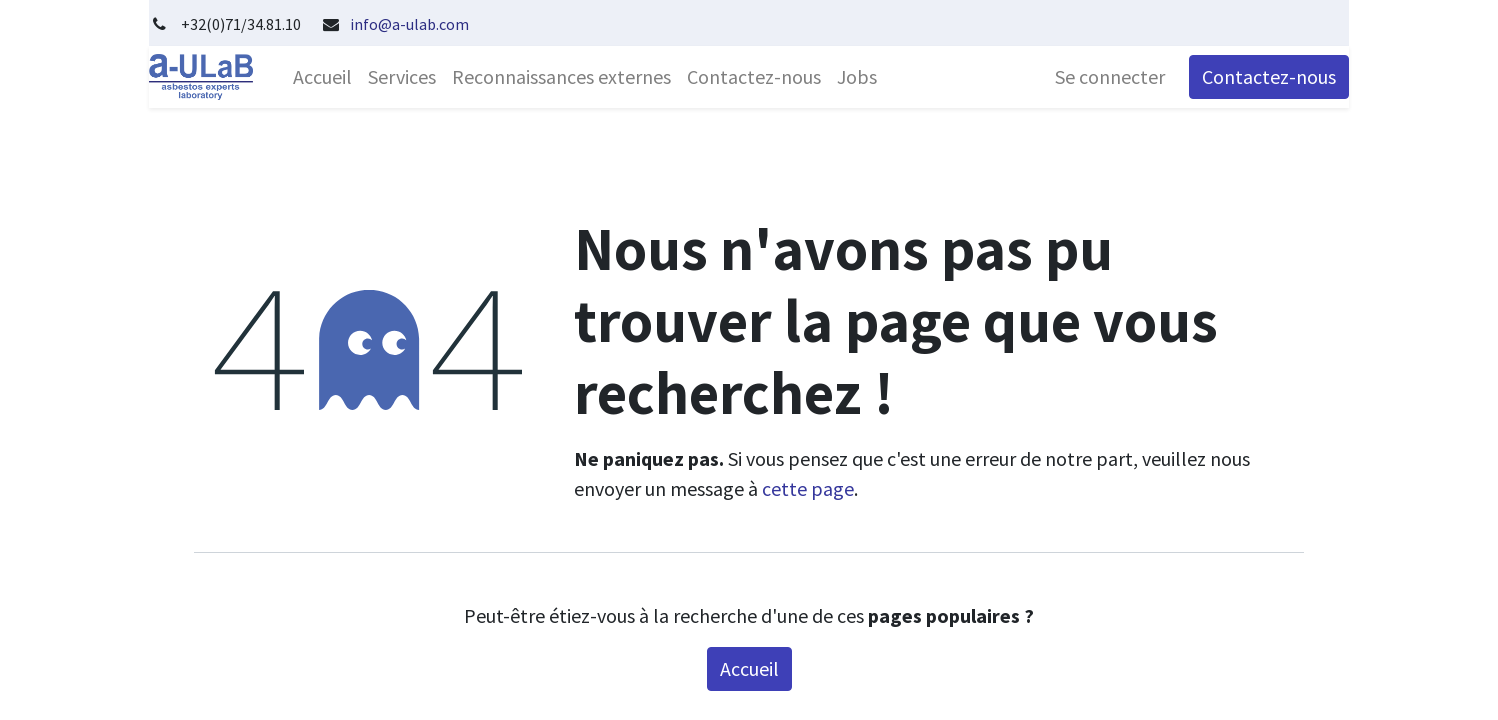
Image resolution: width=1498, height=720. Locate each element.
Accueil (749, 668)
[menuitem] (322, 77)
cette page (808, 488)
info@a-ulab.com (409, 24)
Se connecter (1110, 76)
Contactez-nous (1269, 76)
